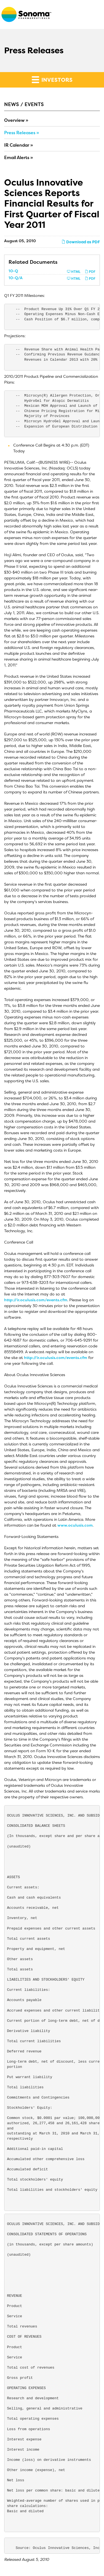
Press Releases (19, 133)
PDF (90, 271)
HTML (74, 271)
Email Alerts (16, 157)
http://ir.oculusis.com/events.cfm (35, 1299)
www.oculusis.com (75, 1525)
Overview (14, 120)
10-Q (13, 270)
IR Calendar (16, 145)
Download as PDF (81, 241)
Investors (52, 79)
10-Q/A (16, 277)
